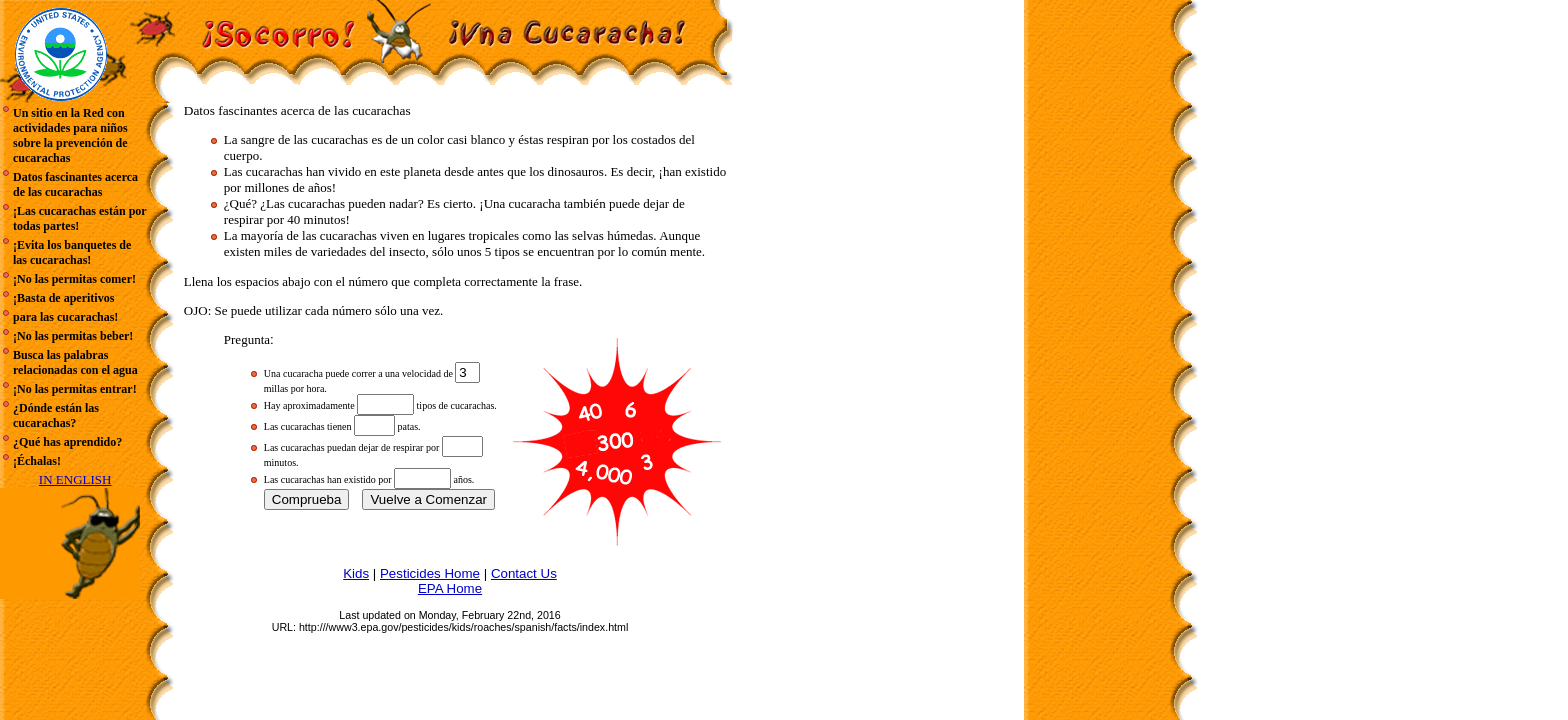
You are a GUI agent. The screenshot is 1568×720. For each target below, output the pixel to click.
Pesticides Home (430, 573)
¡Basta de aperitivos (63, 298)
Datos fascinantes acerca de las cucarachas (75, 184)
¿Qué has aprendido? (67, 442)
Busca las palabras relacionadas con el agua (75, 362)
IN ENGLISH (75, 479)
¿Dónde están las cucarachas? (56, 415)
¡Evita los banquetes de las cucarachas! (72, 252)
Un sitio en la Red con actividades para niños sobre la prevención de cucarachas (70, 135)
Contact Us (524, 573)
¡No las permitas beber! (73, 336)
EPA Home (450, 588)
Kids (356, 573)
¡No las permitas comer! (74, 279)
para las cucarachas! (65, 317)
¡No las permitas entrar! (75, 389)
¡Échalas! (37, 461)
